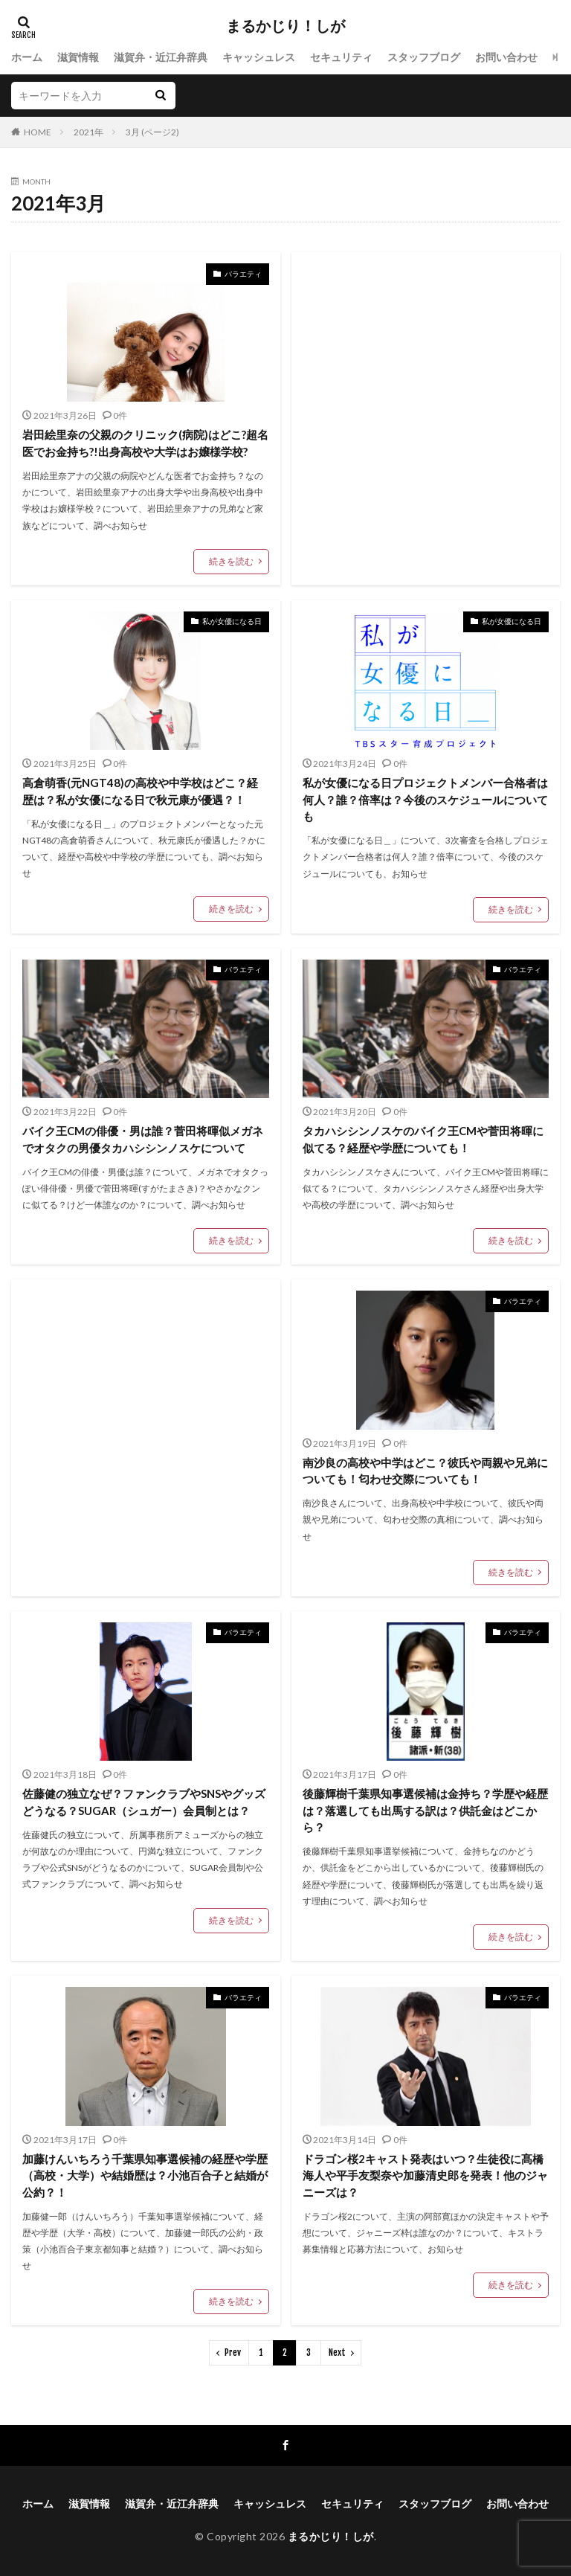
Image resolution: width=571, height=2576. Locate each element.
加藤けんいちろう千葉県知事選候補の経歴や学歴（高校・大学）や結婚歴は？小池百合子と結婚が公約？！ (145, 2175)
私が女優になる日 (232, 621)
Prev (233, 2352)
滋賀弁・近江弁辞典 (160, 57)
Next (337, 2352)
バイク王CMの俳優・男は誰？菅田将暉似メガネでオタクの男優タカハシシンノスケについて (142, 1139)
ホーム (26, 57)
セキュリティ (341, 57)
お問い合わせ (506, 57)
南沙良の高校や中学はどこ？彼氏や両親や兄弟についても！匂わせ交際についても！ (425, 1471)
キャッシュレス (258, 57)
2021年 (88, 132)
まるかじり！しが (285, 26)
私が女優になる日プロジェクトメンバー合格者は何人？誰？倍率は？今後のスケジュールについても (425, 799)
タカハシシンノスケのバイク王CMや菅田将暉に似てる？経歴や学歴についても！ (423, 1139)
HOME (37, 132)
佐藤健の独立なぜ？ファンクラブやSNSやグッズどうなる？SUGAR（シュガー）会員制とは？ (143, 1802)
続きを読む (231, 561)
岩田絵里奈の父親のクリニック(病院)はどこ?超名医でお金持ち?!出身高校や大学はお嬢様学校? (145, 443)
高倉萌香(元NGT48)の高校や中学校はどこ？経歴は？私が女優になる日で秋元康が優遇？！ (140, 791)
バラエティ (243, 273)
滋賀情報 (78, 57)
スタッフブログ (423, 57)
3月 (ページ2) (152, 132)
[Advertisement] (426, 395)
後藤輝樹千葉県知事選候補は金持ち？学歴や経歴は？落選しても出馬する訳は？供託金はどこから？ (425, 1810)
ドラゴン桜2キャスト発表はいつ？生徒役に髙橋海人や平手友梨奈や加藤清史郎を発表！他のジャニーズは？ (425, 2175)
